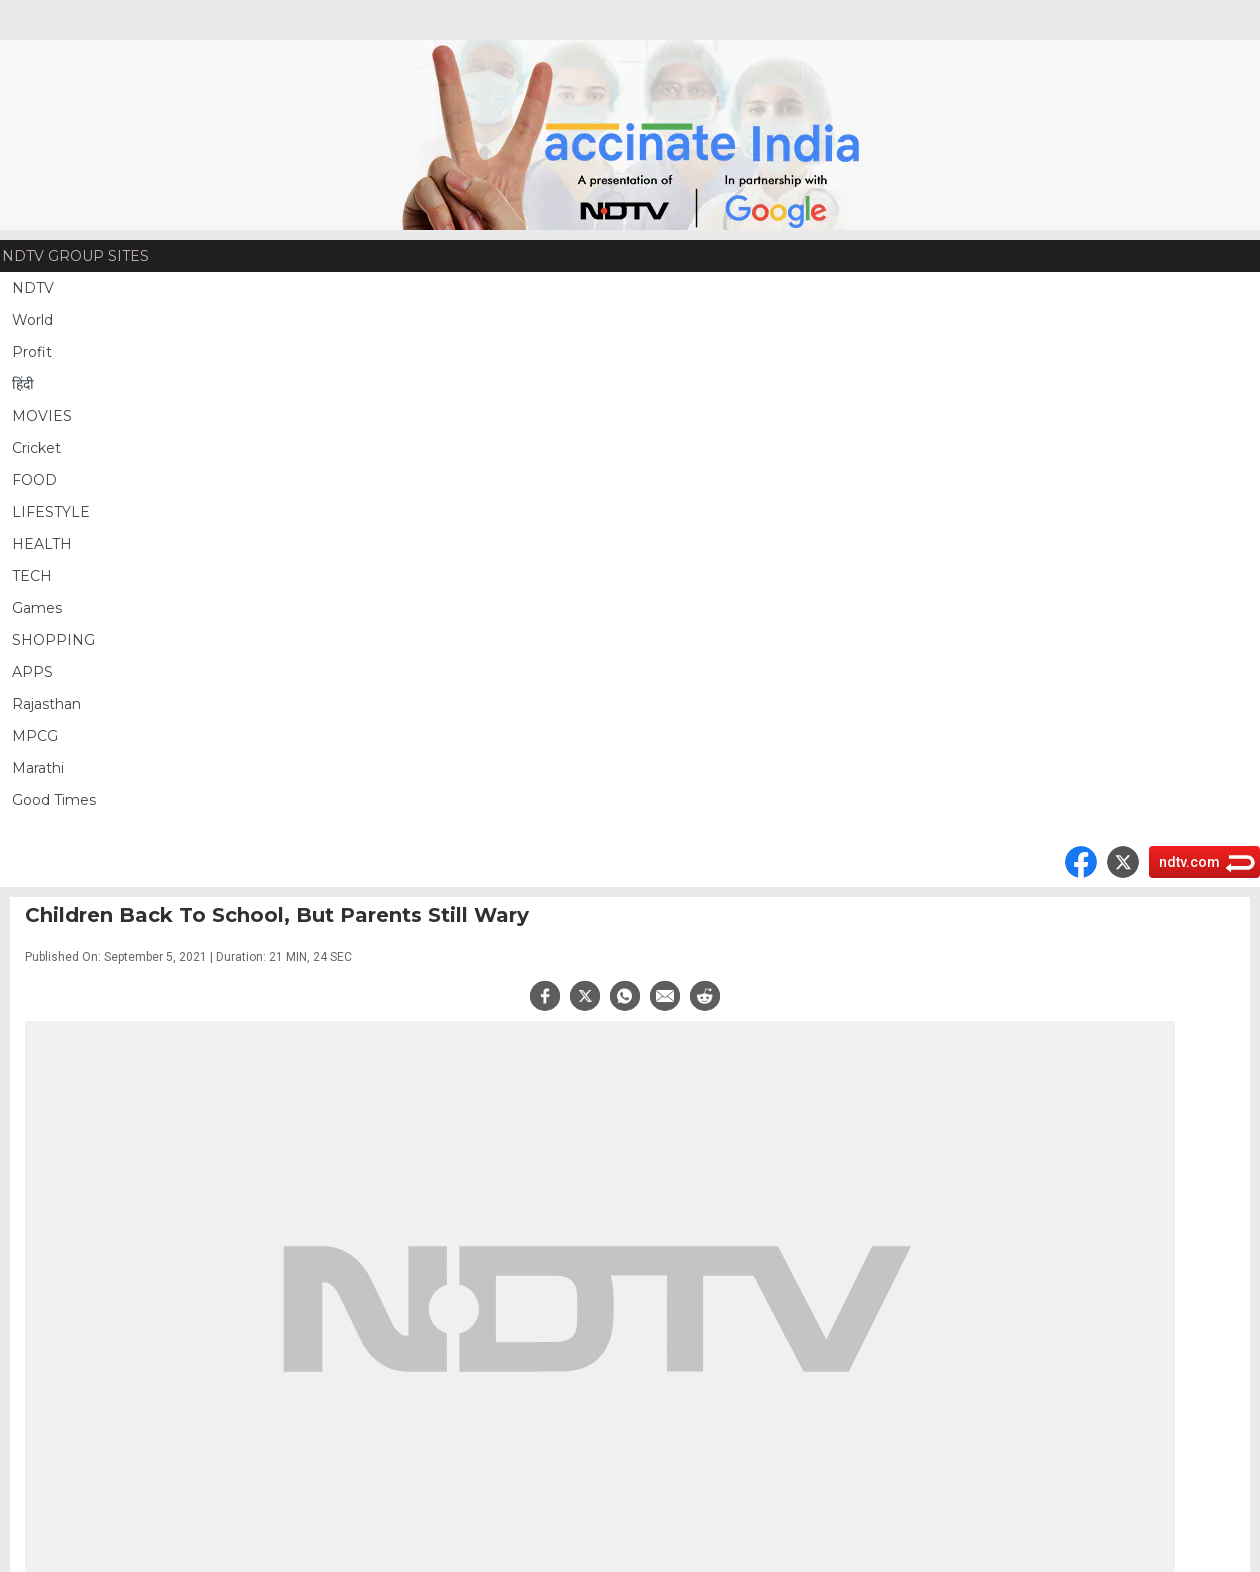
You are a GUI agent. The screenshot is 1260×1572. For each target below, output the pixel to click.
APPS (32, 672)
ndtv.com (1189, 862)
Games (37, 608)
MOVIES (42, 416)
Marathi (38, 768)
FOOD (34, 480)
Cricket (36, 448)
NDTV (33, 288)
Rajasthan (46, 704)
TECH (32, 576)
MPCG (35, 736)
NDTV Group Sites (75, 256)
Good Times (54, 800)
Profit (32, 352)
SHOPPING (53, 640)
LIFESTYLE (51, 512)
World (32, 320)
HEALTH (42, 544)
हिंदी (23, 384)
